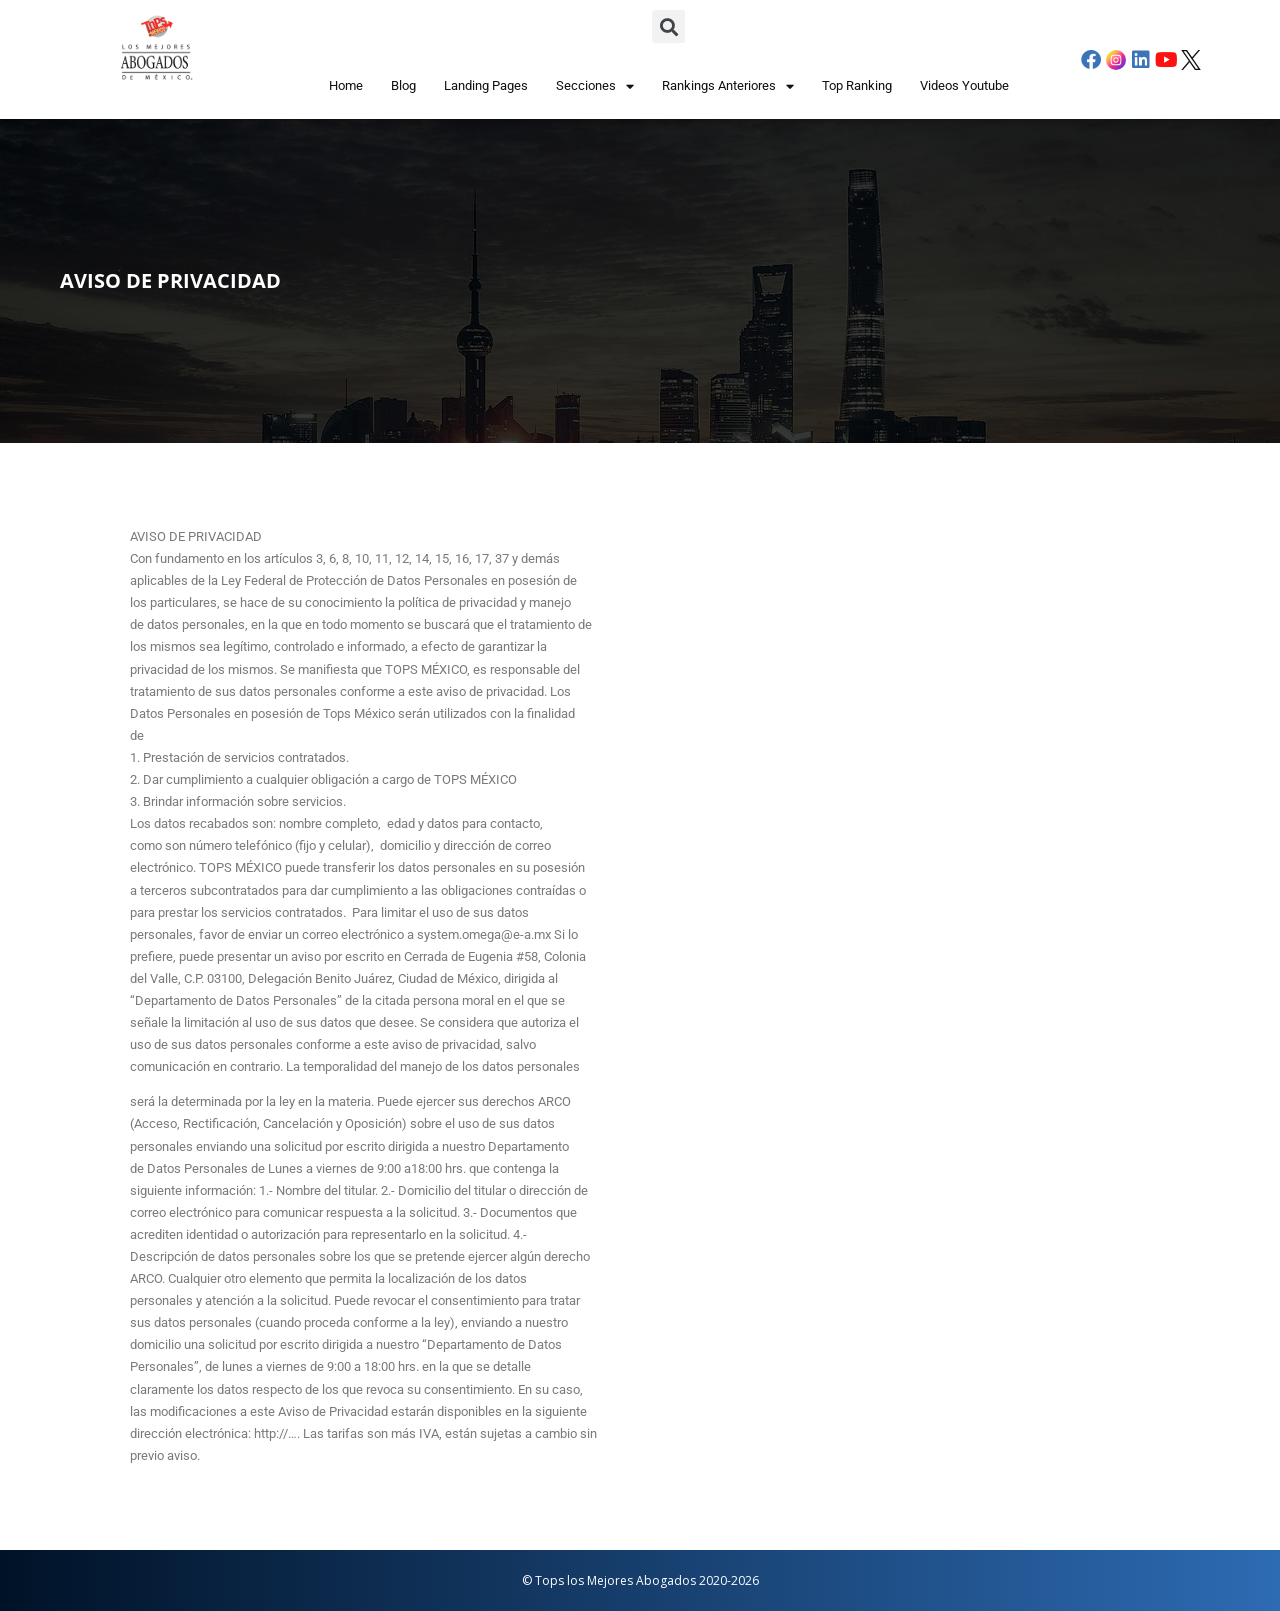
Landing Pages (486, 85)
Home (346, 85)
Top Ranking (857, 85)
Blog (403, 85)
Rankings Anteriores (728, 86)
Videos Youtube (964, 85)
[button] (668, 26)
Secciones (595, 86)
